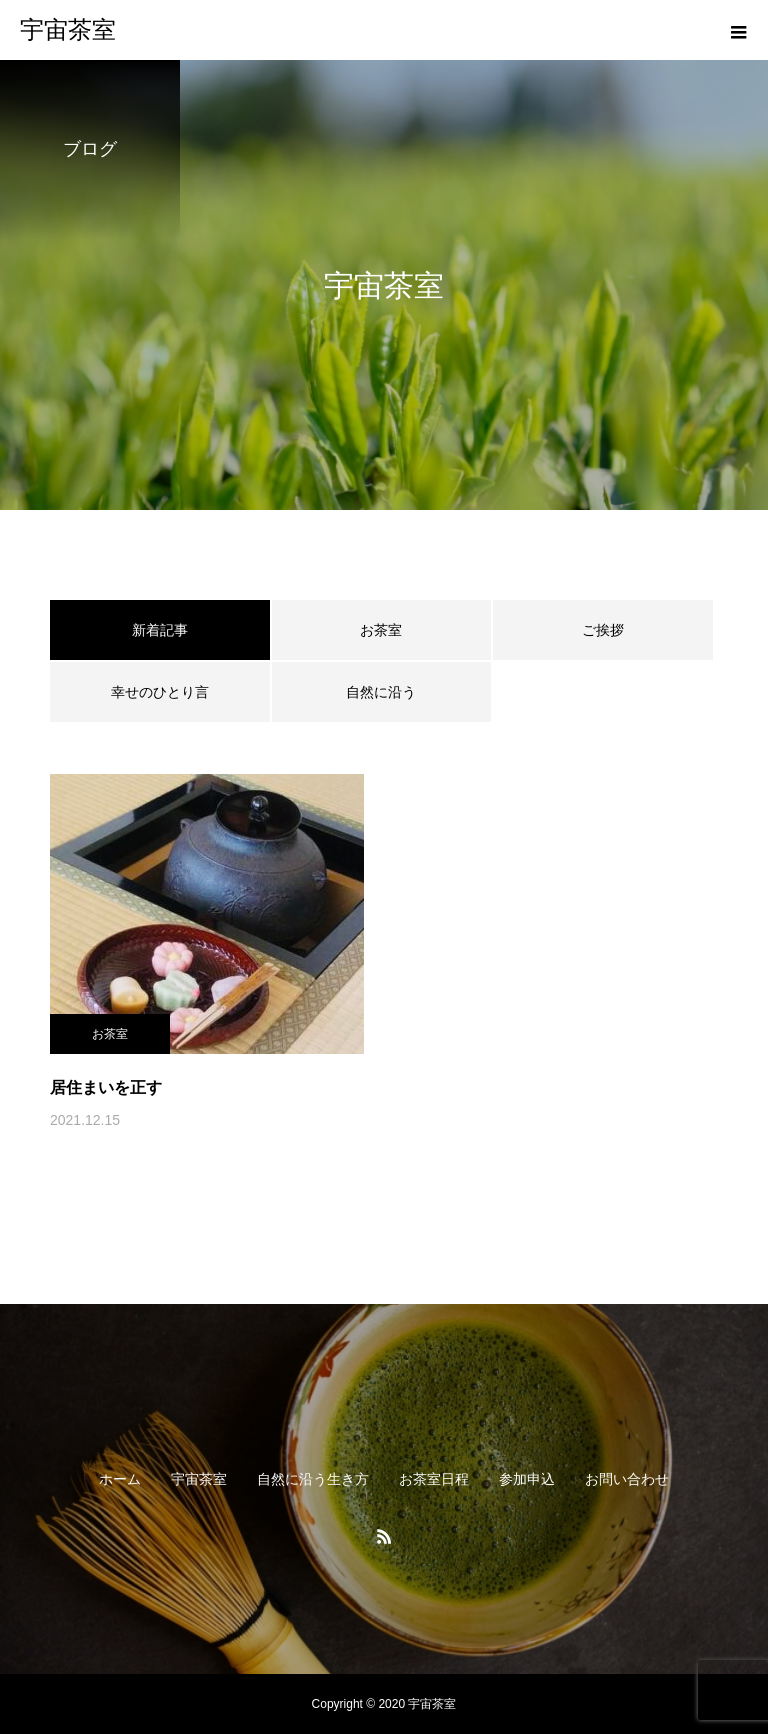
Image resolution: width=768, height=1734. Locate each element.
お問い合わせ (627, 1479)
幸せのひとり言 (160, 692)
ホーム (120, 1479)
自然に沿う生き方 (313, 1479)
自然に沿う (381, 692)
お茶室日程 (434, 1479)
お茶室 (381, 630)
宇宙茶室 (199, 1479)
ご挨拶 (603, 630)
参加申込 (527, 1479)
